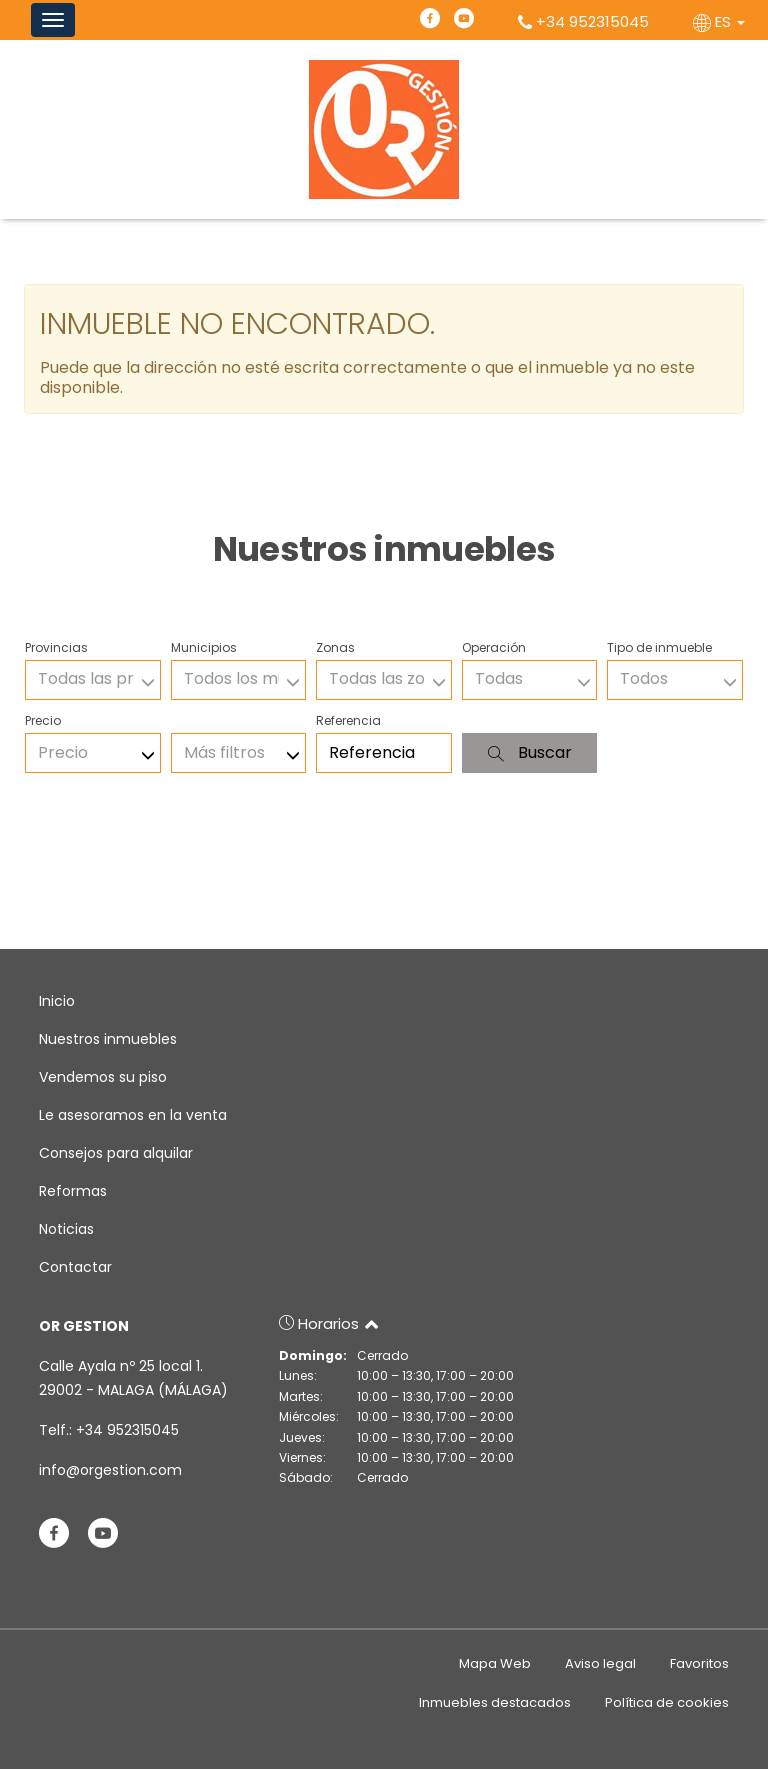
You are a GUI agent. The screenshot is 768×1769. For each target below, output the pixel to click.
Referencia (348, 720)
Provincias (56, 647)
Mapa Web (495, 1663)
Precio (43, 720)
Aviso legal (600, 1663)
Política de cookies (667, 1702)
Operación (494, 647)
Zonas (335, 647)
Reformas (73, 1191)
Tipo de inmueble (659, 647)
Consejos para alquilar (116, 1153)
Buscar (530, 752)
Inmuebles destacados (495, 1702)
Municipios (204, 647)
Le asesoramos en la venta (133, 1115)
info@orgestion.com (110, 1470)
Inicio (57, 1001)
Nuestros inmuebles (108, 1039)
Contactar (75, 1267)
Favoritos (699, 1663)
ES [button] (721, 21)
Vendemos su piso (103, 1077)
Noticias (66, 1229)
